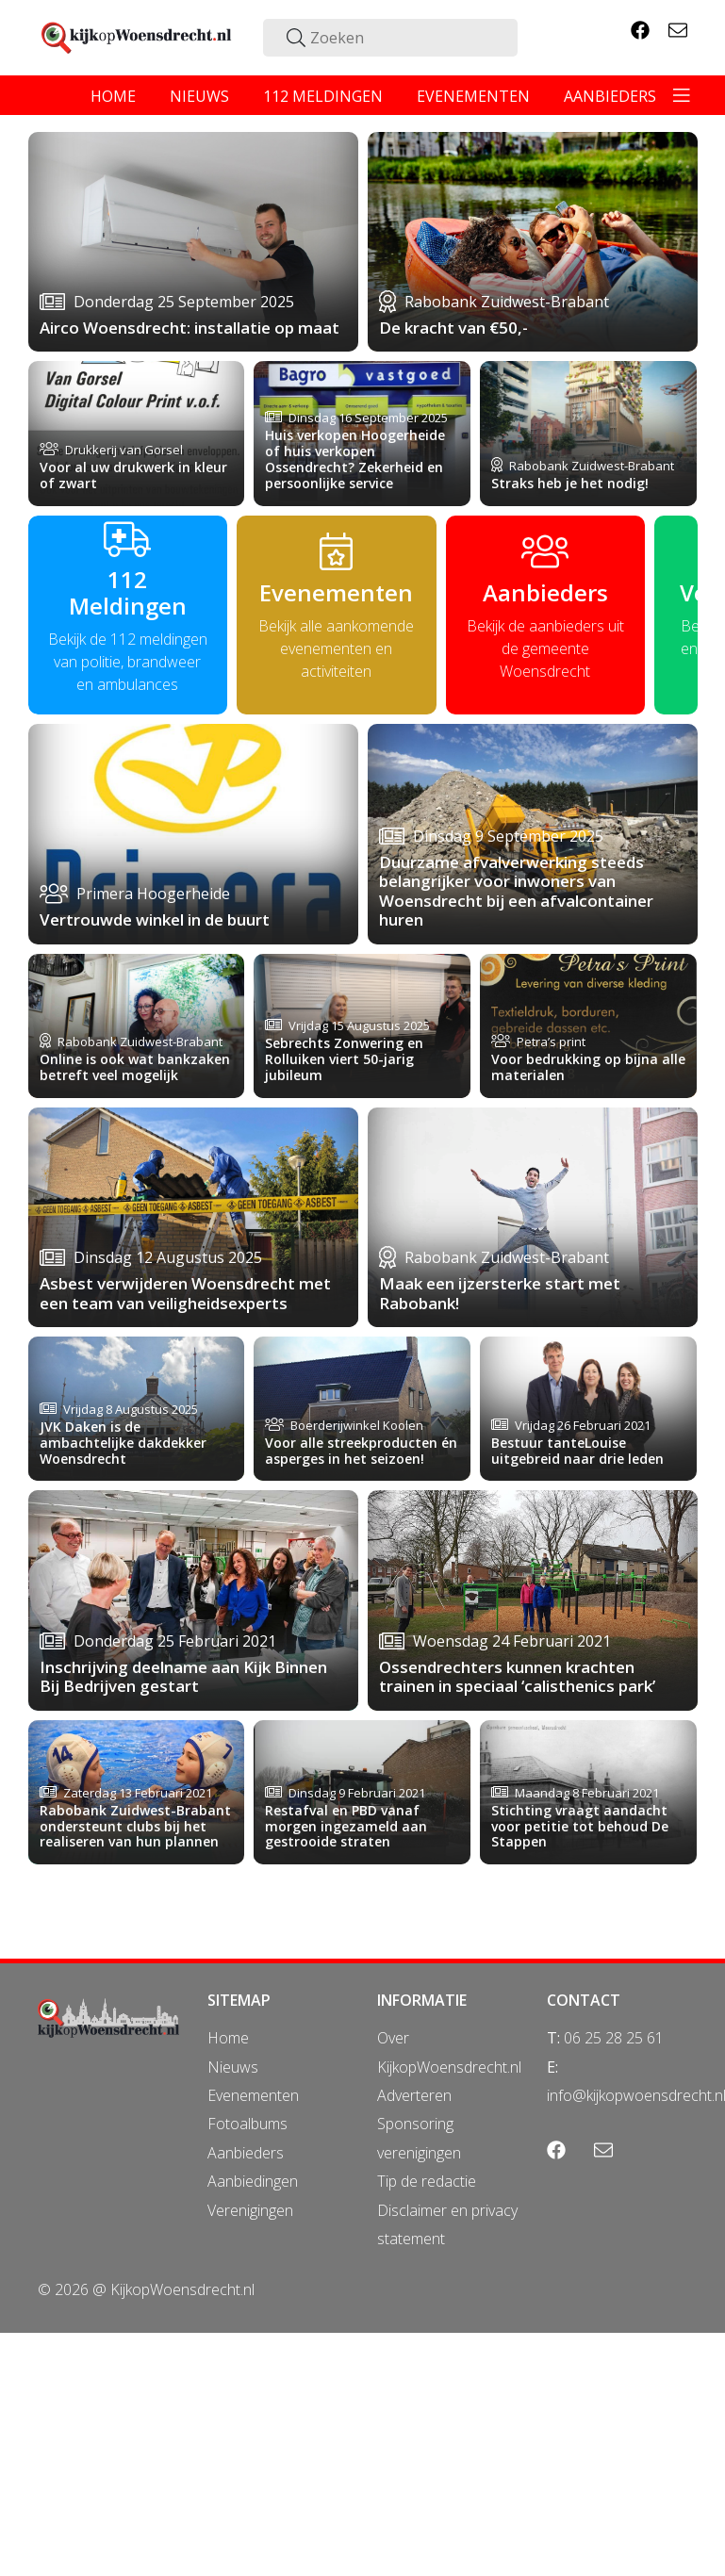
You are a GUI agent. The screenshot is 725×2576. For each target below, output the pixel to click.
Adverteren (414, 2095)
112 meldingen (323, 96)
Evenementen (253, 2095)
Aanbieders (245, 2152)
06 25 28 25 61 (614, 2037)
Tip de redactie (426, 2181)
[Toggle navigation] (681, 95)
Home (228, 2037)
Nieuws (232, 2067)
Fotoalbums (247, 2123)
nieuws (199, 96)
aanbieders (610, 96)
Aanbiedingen (252, 2181)
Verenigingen (250, 2210)
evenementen (473, 96)
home (113, 96)
